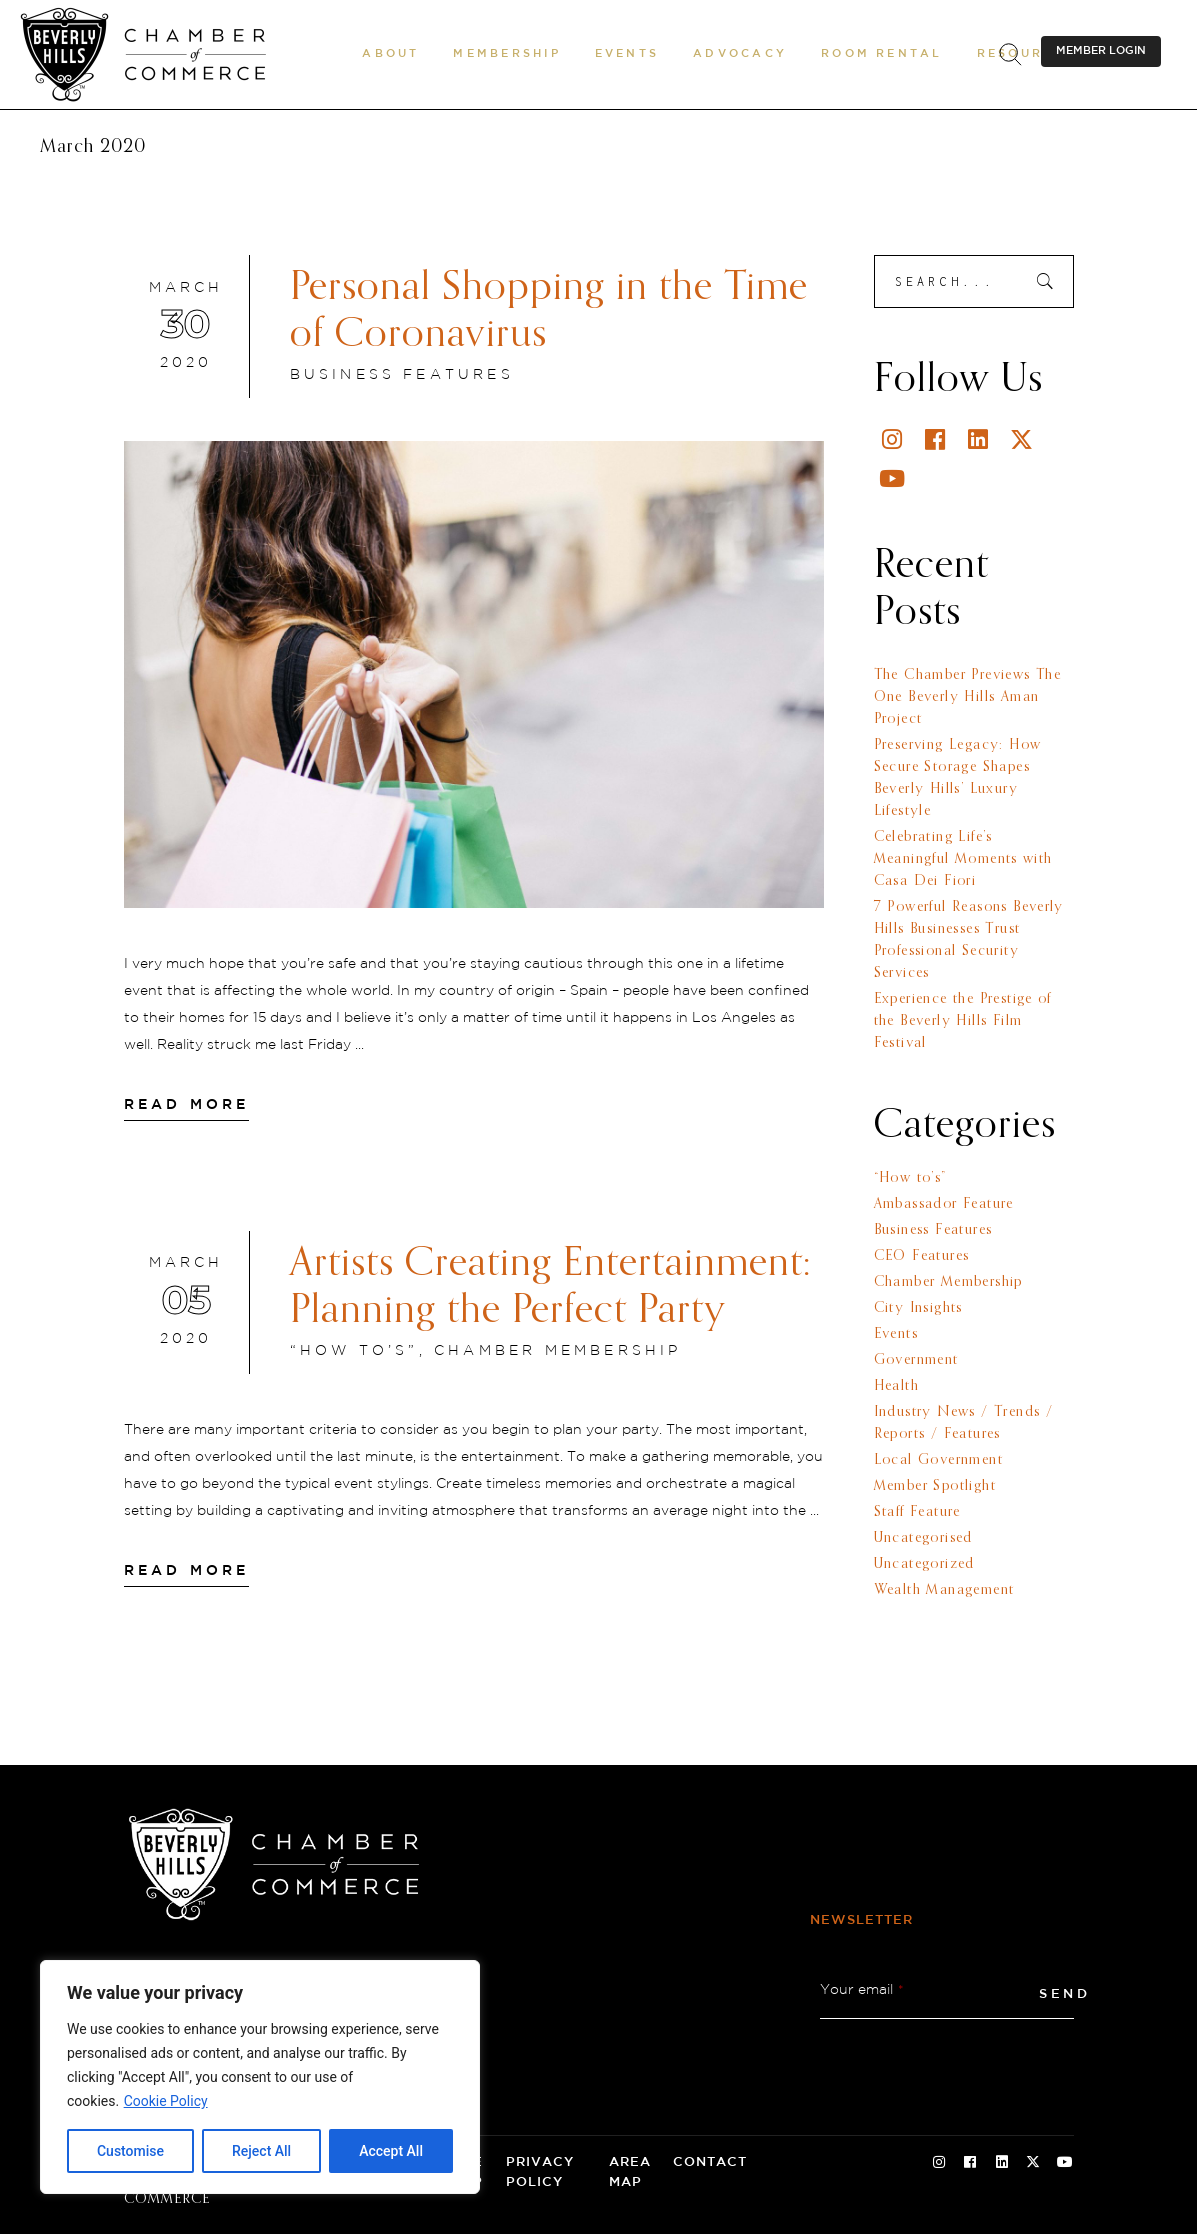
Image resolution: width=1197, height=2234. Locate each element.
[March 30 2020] (186, 327)
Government (916, 1360)
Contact (710, 2162)
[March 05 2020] (186, 1302)
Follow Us (958, 380)
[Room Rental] (882, 54)
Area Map (630, 2172)
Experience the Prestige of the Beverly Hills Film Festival (963, 1021)
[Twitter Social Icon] (1033, 2163)
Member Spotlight (935, 1486)
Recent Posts (931, 589)
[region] (260, 2077)
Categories (965, 1126)
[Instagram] (893, 439)
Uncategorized (924, 1564)
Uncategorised (923, 1538)
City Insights (918, 1308)
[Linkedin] (979, 439)
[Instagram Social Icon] (939, 2163)
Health (896, 1386)
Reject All (261, 2151)
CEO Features (922, 1256)
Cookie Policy (166, 2101)
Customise (130, 2151)
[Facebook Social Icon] (970, 2163)
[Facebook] (936, 439)
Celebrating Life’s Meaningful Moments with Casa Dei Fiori (963, 859)
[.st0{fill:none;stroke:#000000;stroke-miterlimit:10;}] (1010, 55)
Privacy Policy (540, 2172)
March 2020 (93, 147)
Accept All (391, 2151)
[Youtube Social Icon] (1065, 2163)
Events (896, 1334)
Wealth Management (944, 1590)
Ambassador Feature (944, 1204)
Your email (862, 1990)
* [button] (901, 1990)
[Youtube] (893, 478)
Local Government (938, 1460)
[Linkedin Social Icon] (1002, 2163)
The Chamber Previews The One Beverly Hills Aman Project (968, 697)
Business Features (402, 375)
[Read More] (187, 1105)
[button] (390, 54)
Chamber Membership (558, 1351)
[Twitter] (1022, 439)
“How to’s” (354, 1351)
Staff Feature (917, 1512)
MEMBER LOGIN (1101, 51)
